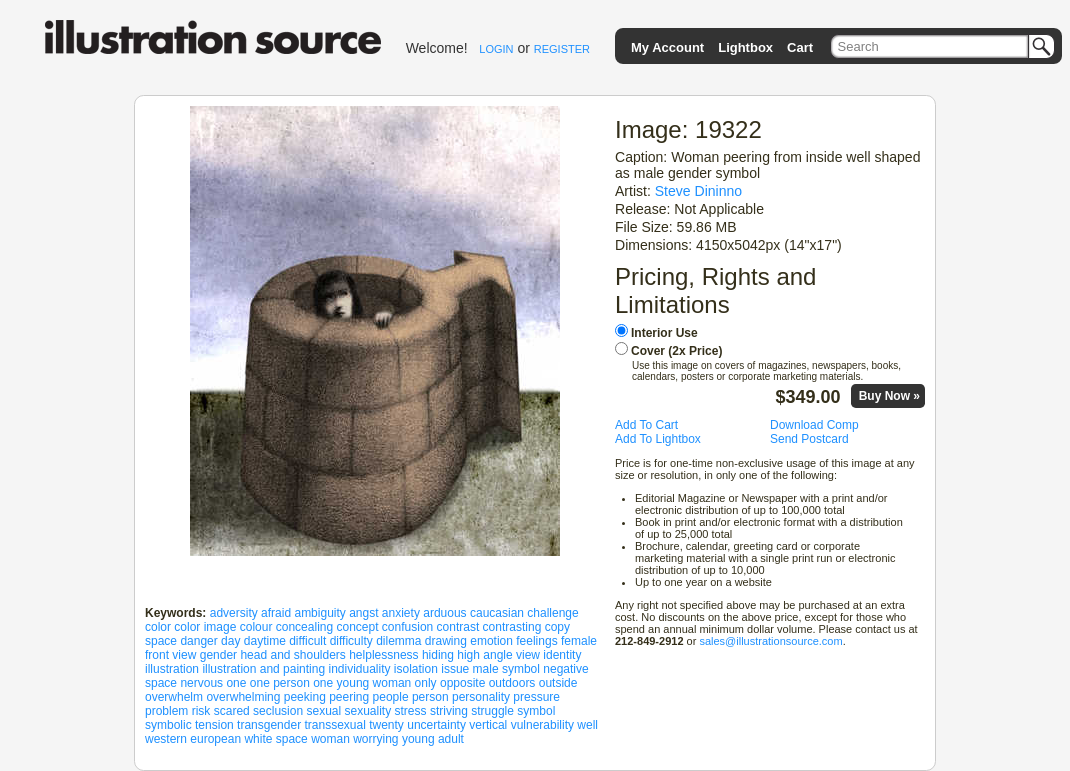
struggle (492, 711)
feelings (536, 641)
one (236, 683)
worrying (375, 739)
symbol (536, 711)
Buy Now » (889, 396)
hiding (438, 655)
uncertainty (436, 725)
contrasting (512, 627)
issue (455, 669)
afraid (276, 613)
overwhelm (174, 697)
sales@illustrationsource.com (770, 641)
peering (349, 697)
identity (562, 655)
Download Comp (814, 425)
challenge (552, 613)
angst (363, 613)
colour (256, 627)
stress (411, 711)
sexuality (368, 711)
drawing (446, 641)
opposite (462, 683)
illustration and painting (263, 669)
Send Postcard (809, 439)
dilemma (398, 641)
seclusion (278, 711)
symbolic (168, 725)
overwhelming (243, 697)
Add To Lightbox (658, 439)
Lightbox (745, 47)
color (158, 627)
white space (275, 739)
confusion (407, 627)
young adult (433, 739)
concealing (304, 627)
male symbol (506, 669)
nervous (201, 683)
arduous (444, 613)
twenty (386, 725)
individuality (359, 669)
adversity (234, 613)
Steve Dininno (698, 191)
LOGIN (496, 49)
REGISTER (562, 49)
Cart (800, 47)
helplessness (383, 655)
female (579, 641)
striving (449, 711)
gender (218, 655)
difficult (307, 641)
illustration (172, 669)
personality (481, 697)
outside (558, 683)
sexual (323, 711)
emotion (491, 641)
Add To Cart (646, 425)
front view (170, 655)
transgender (269, 725)
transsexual (334, 725)
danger (198, 641)
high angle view (498, 655)
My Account (667, 47)
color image (205, 627)
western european (193, 739)
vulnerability (542, 725)
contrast (458, 627)
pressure (536, 697)
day (230, 641)
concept (357, 627)
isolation (416, 669)
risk (201, 711)
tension (214, 725)
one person (280, 683)
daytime (265, 641)
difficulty (351, 641)
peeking (305, 697)
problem (166, 711)
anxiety (401, 613)
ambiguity (319, 613)
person (430, 697)
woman (330, 739)
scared (232, 711)
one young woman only (374, 683)
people (391, 697)
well (587, 725)
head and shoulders (292, 655)
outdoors (512, 683)
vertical (488, 725)
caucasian (497, 613)
